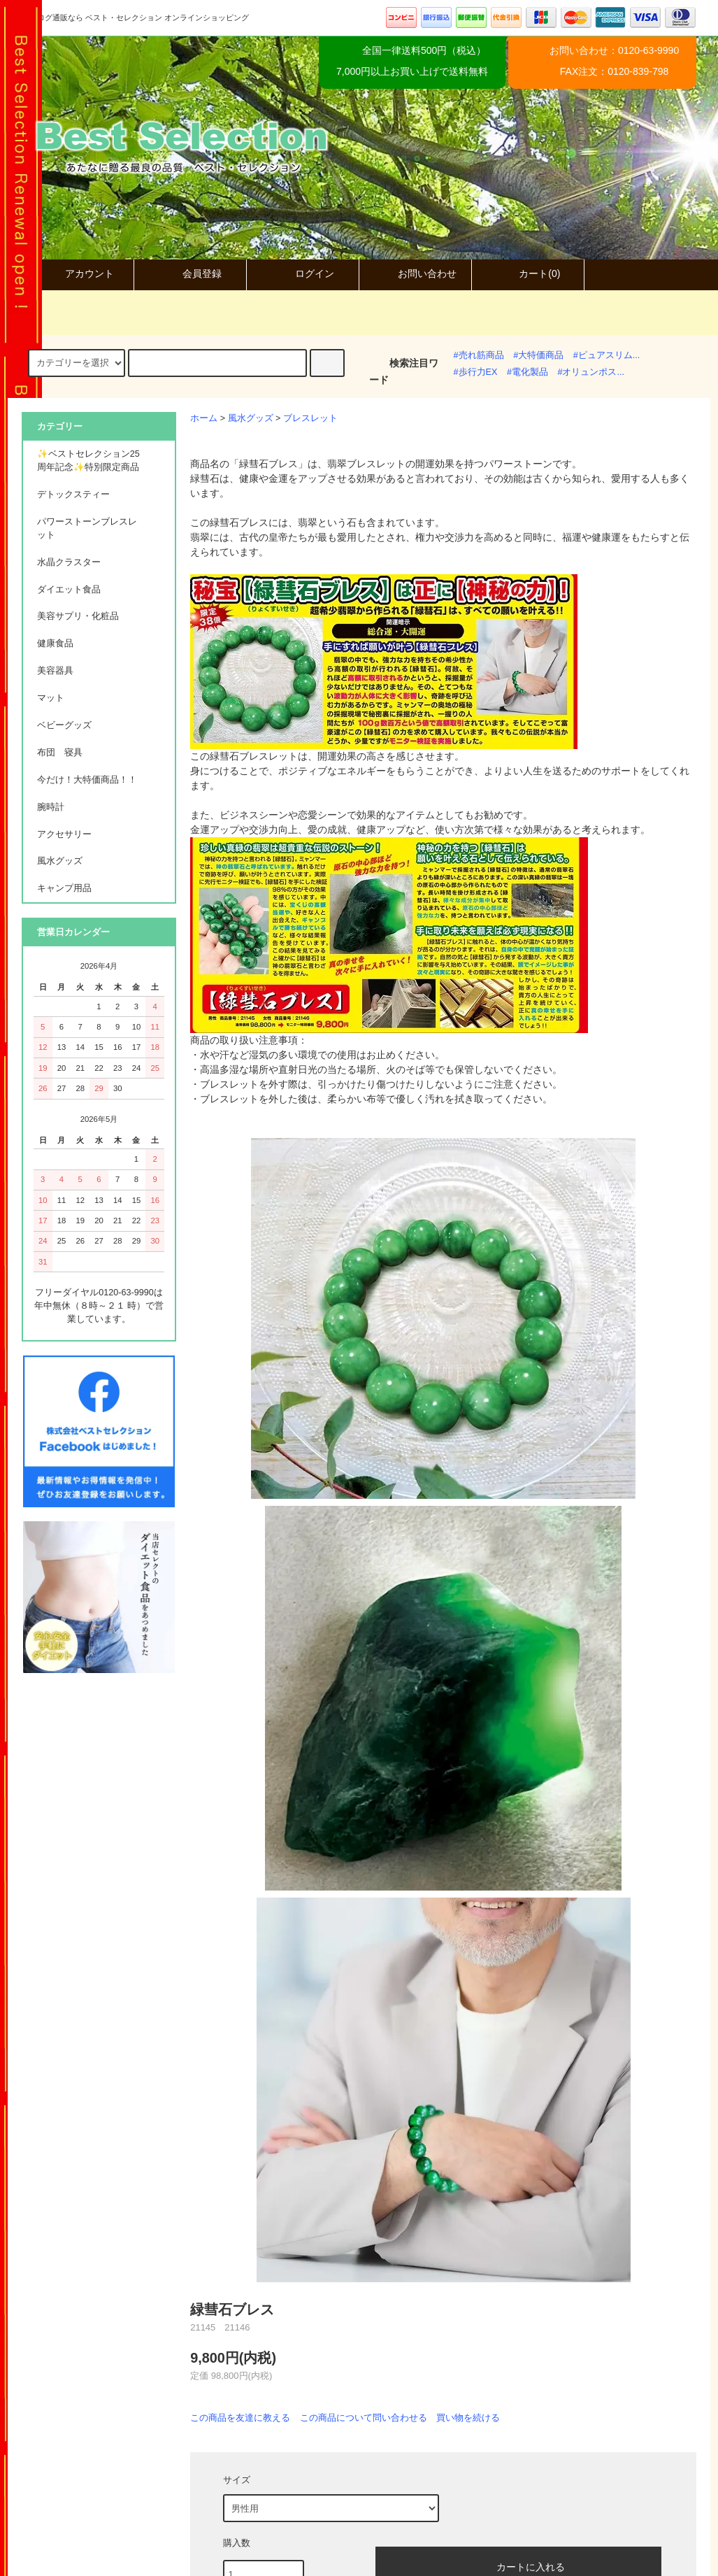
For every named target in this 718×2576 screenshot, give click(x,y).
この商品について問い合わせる (363, 2417)
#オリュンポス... (590, 372)
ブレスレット (310, 418)
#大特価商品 (538, 355)
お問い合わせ (415, 273)
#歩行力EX (476, 372)
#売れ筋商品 (479, 355)
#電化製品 (527, 372)
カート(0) (527, 273)
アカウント (77, 273)
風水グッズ (250, 418)
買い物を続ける (468, 2417)
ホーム (203, 418)
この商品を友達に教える (240, 2417)
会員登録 (190, 273)
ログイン (302, 273)
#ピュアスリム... (606, 355)
